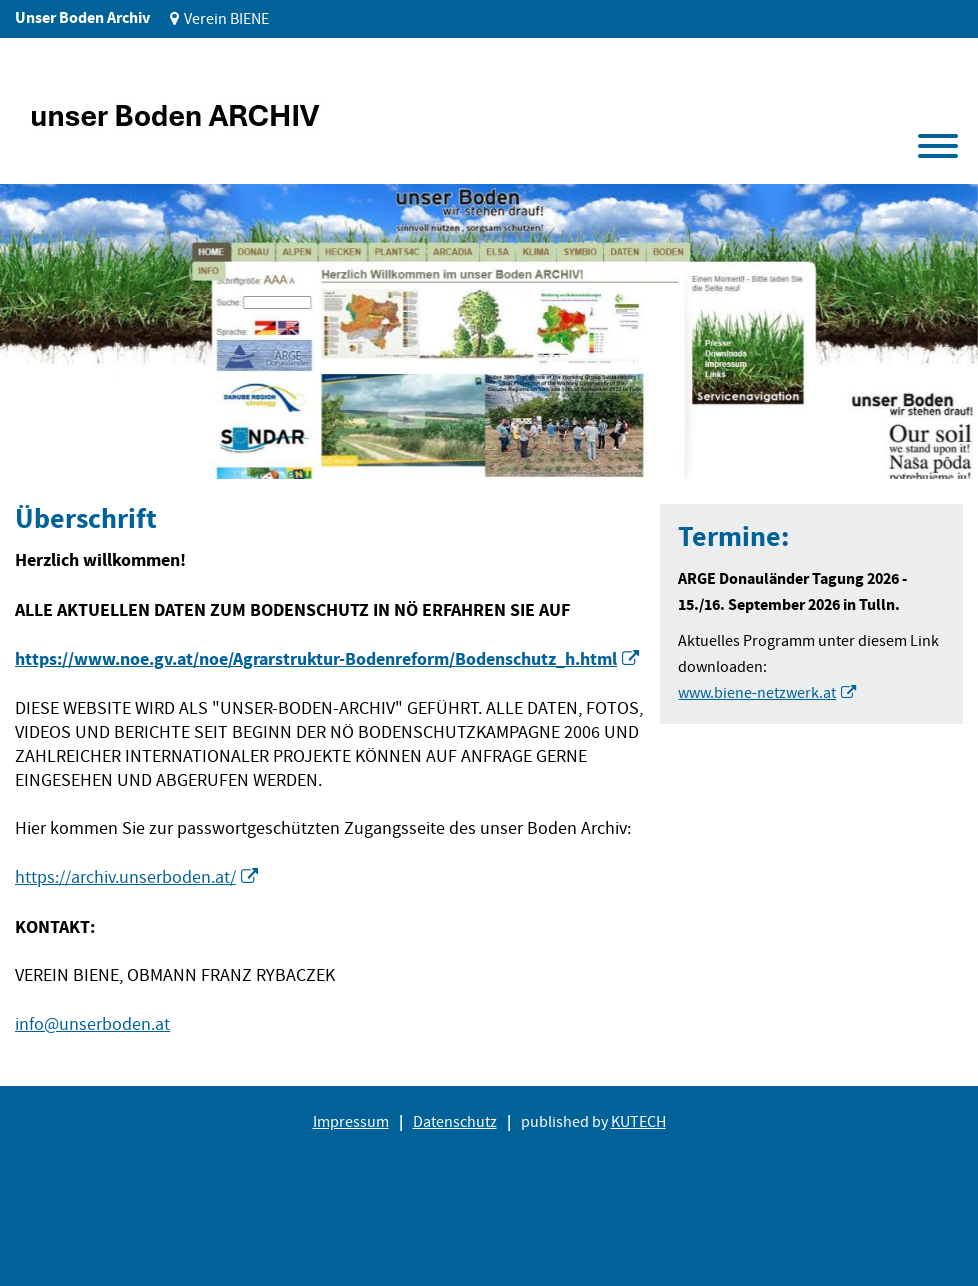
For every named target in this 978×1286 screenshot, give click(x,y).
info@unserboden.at (92, 1024)
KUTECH (638, 1122)
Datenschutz (455, 1122)
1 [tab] (48, 448)
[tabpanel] (489, 331)
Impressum (351, 1122)
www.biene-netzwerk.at (757, 693)
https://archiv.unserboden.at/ (125, 877)
